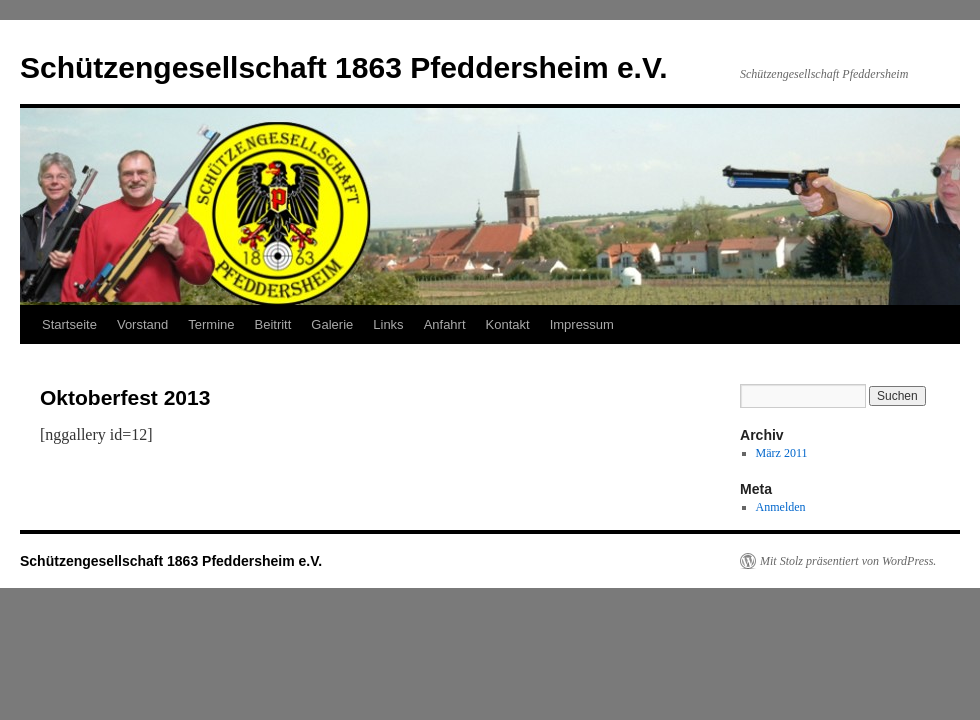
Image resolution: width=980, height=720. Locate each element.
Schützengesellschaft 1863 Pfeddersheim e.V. (344, 67)
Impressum (582, 324)
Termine (211, 324)
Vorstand (142, 324)
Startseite (69, 324)
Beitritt (273, 324)
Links (388, 324)
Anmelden (781, 507)
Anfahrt (445, 324)
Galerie (332, 324)
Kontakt (508, 324)
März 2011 (782, 453)
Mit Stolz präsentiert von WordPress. (848, 561)
